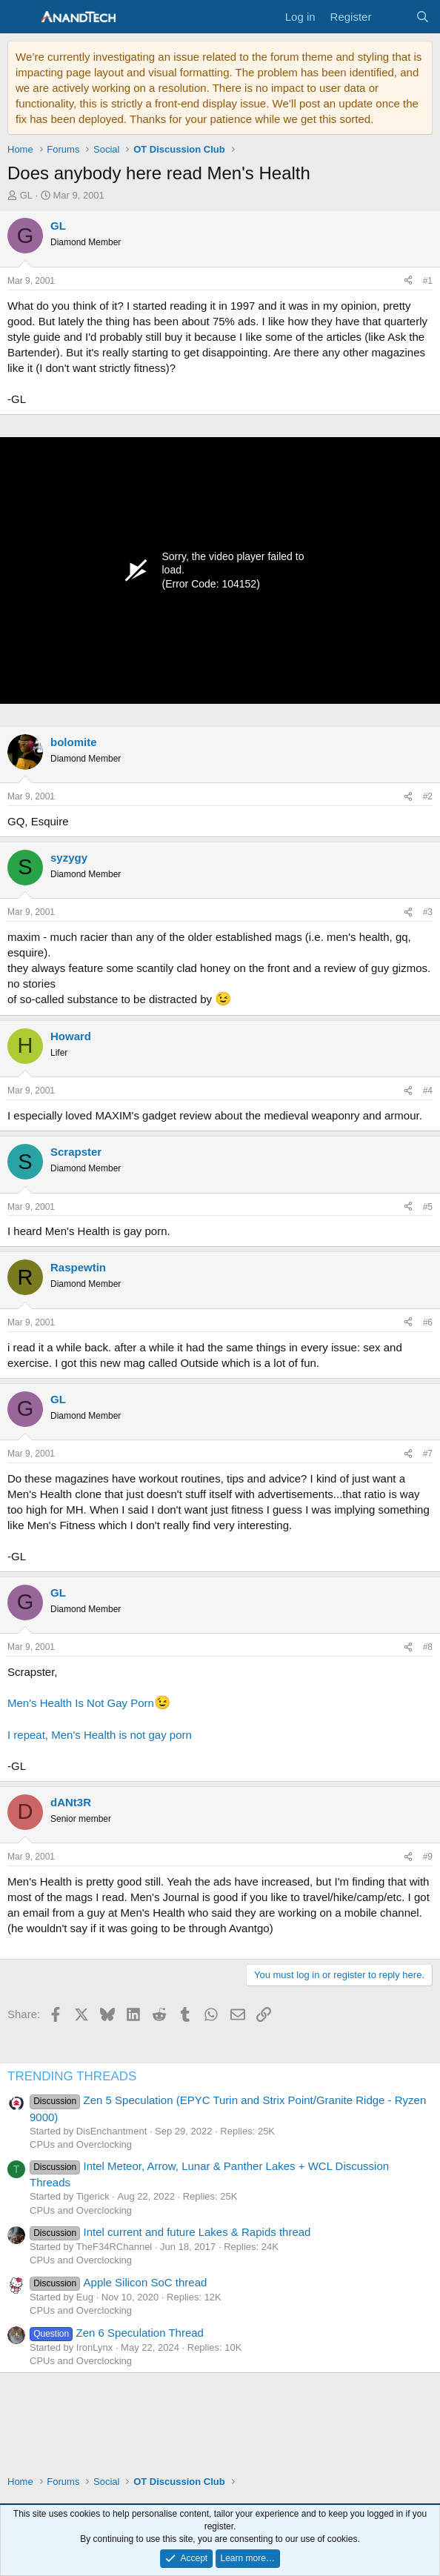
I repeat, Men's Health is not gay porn (99, 1734)
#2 (428, 796)
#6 (428, 1322)
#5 (428, 1207)
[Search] (422, 16)
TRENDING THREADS (71, 2076)
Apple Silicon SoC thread (118, 2282)
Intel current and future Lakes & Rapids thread (170, 2232)
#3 (428, 912)
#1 (428, 281)
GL (26, 195)
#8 (428, 1647)
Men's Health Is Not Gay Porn (80, 1703)
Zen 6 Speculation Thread (117, 2332)
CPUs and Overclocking (81, 2144)
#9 (428, 1856)
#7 (428, 1453)
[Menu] (20, 17)
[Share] (408, 281)
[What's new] (393, 16)
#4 (428, 1090)
